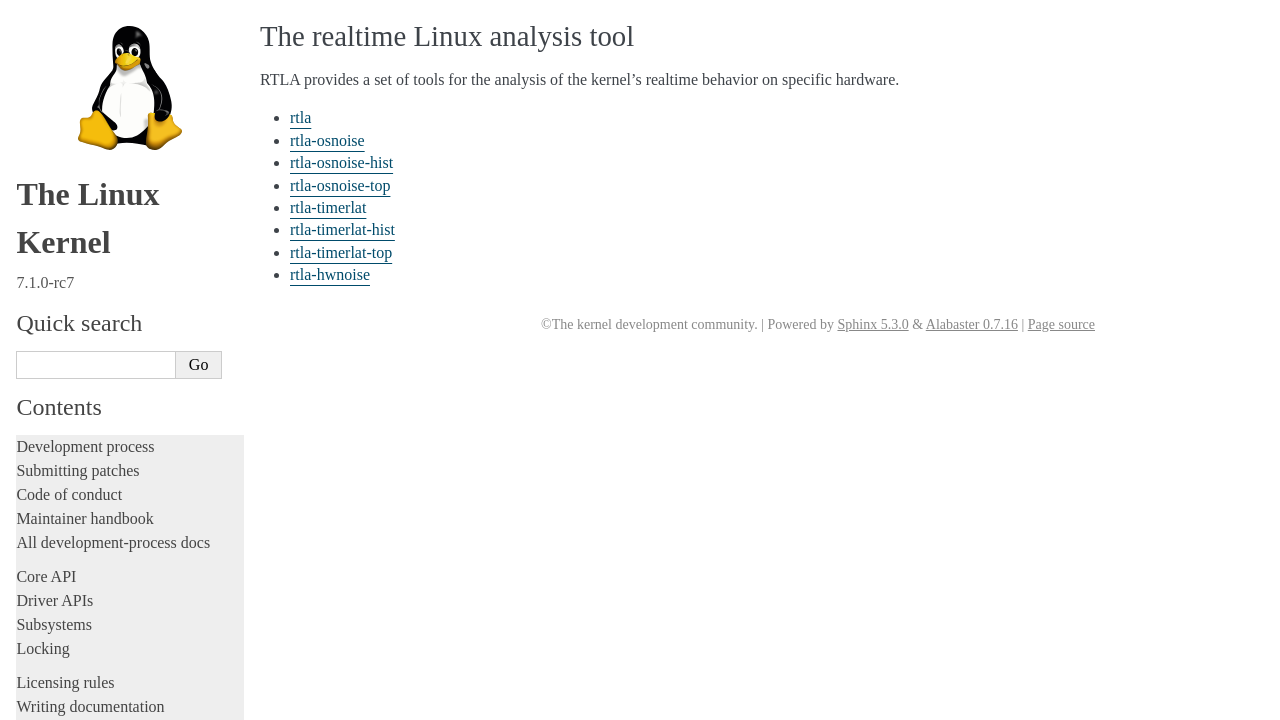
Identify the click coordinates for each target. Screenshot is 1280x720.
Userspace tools (68, 297)
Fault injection (62, 143)
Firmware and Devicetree (97, 599)
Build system (58, 249)
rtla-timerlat (74, 418)
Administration (64, 225)
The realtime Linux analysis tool (128, 320)
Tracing (40, 119)
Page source (1061, 324)
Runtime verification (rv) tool (115, 497)
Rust (30, 191)
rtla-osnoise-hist (85, 379)
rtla (51, 340)
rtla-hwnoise (75, 477)
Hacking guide (63, 95)
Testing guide (59, 71)
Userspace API (63, 541)
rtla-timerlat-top (84, 457)
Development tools (76, 47)
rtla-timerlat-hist (85, 438)
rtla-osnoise (73, 360)
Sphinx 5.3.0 (872, 324)
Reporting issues (69, 273)
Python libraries (75, 519)
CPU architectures (74, 633)
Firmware (47, 575)
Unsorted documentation (95, 667)
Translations (55, 701)
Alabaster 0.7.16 (972, 324)
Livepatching (58, 167)
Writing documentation (90, 23)
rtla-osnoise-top (84, 399)
